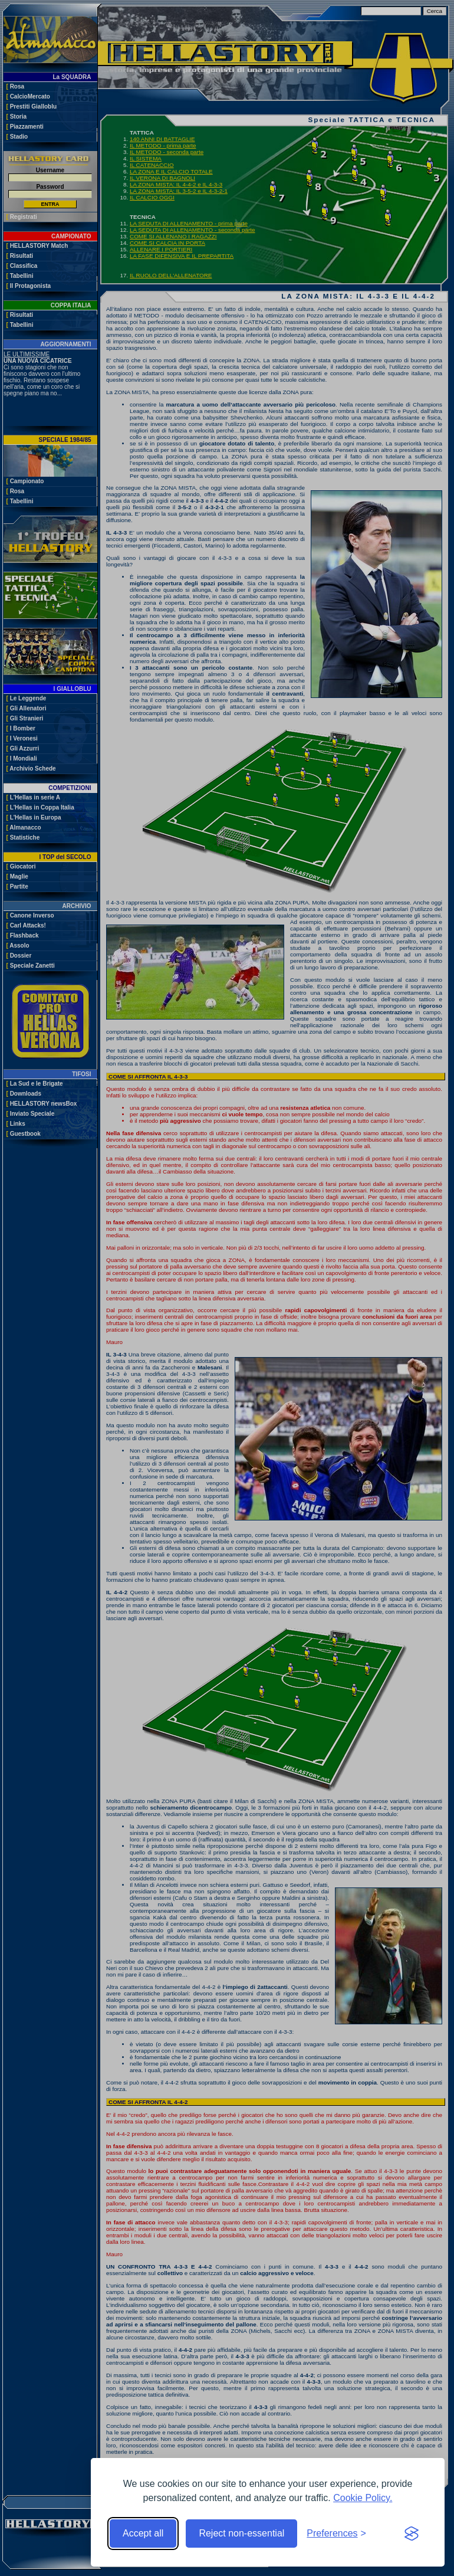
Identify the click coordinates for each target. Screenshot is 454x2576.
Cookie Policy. (362, 2498)
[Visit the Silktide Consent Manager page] (411, 2533)
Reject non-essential (241, 2533)
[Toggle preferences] (336, 2533)
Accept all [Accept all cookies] (143, 2533)
